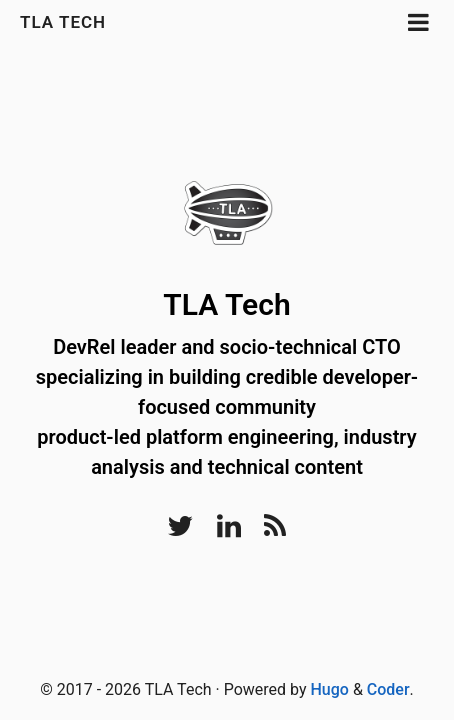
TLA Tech (63, 22)
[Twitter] (180, 531)
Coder (388, 689)
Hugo (330, 689)
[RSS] (275, 531)
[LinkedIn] (229, 531)
